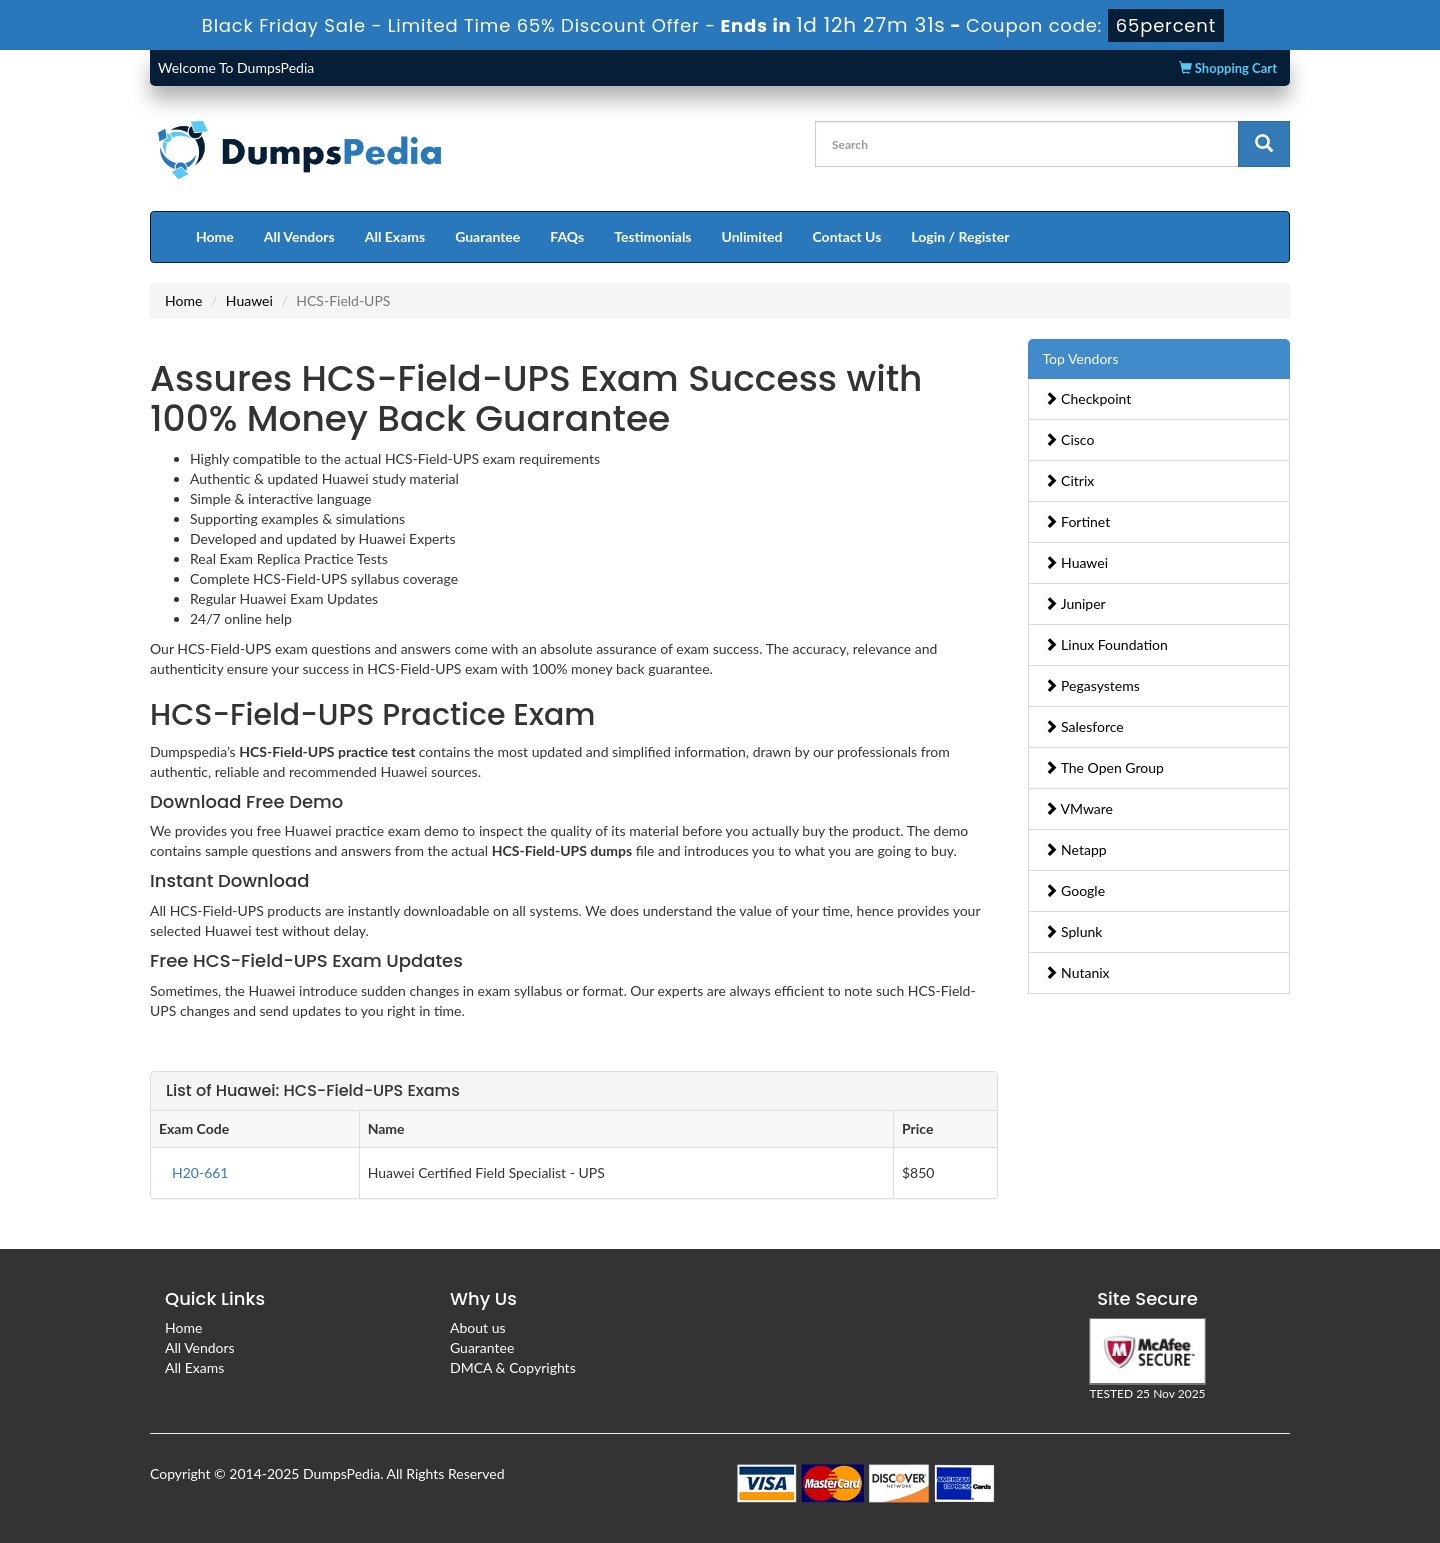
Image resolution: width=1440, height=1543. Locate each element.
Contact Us (846, 236)
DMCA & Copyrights (513, 1367)
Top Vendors (1081, 358)
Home (215, 236)
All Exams (395, 236)
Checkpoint (1088, 398)
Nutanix (1077, 972)
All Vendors (299, 236)
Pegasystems (1092, 685)
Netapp (1075, 849)
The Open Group (1104, 767)
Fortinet (1077, 521)
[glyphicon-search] (1264, 144)
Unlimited (752, 236)
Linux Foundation (1106, 644)
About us (478, 1327)
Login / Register (960, 236)
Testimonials (652, 236)
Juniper (1075, 603)
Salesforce (1084, 726)
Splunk (1073, 931)
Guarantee (487, 236)
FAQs (567, 236)
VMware (1079, 808)
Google (1075, 890)
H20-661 (200, 1172)
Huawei (249, 300)
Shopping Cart (1228, 68)
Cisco (1069, 439)
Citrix (1069, 480)
